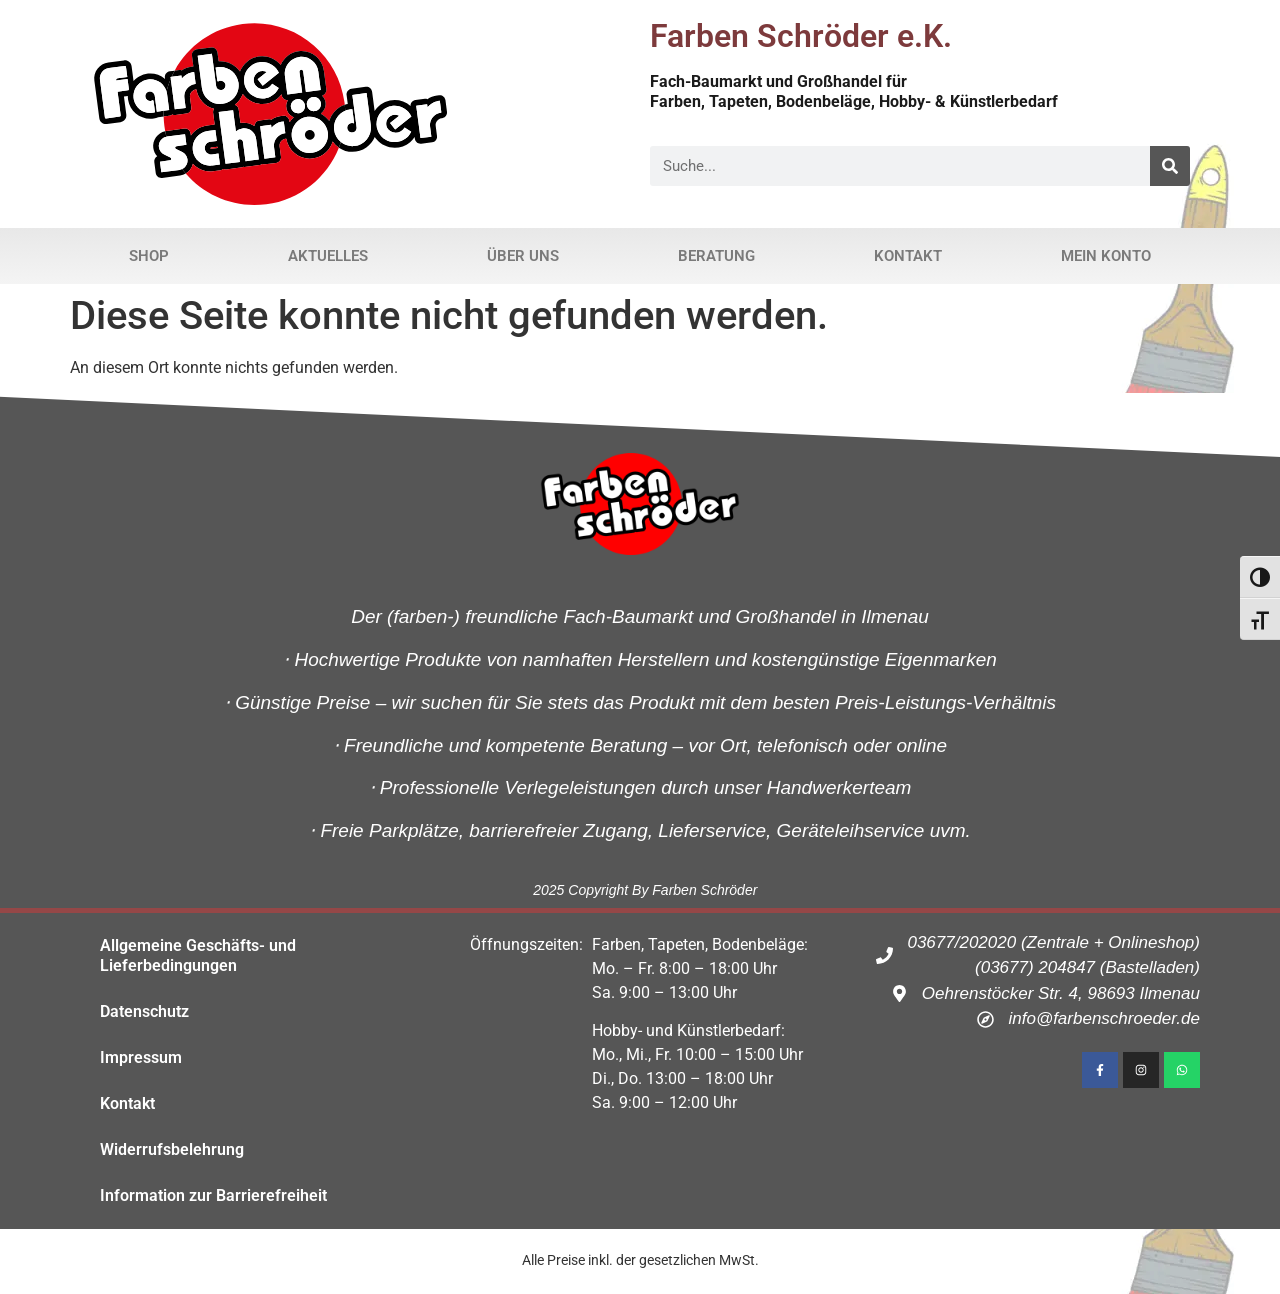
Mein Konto (1106, 256)
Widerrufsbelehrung (172, 1149)
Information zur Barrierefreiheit (213, 1195)
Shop (149, 256)
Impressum (141, 1057)
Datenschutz (144, 1011)
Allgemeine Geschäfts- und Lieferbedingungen (198, 955)
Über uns (523, 256)
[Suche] (1170, 166)
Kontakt (908, 256)
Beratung (716, 256)
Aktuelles (328, 256)
